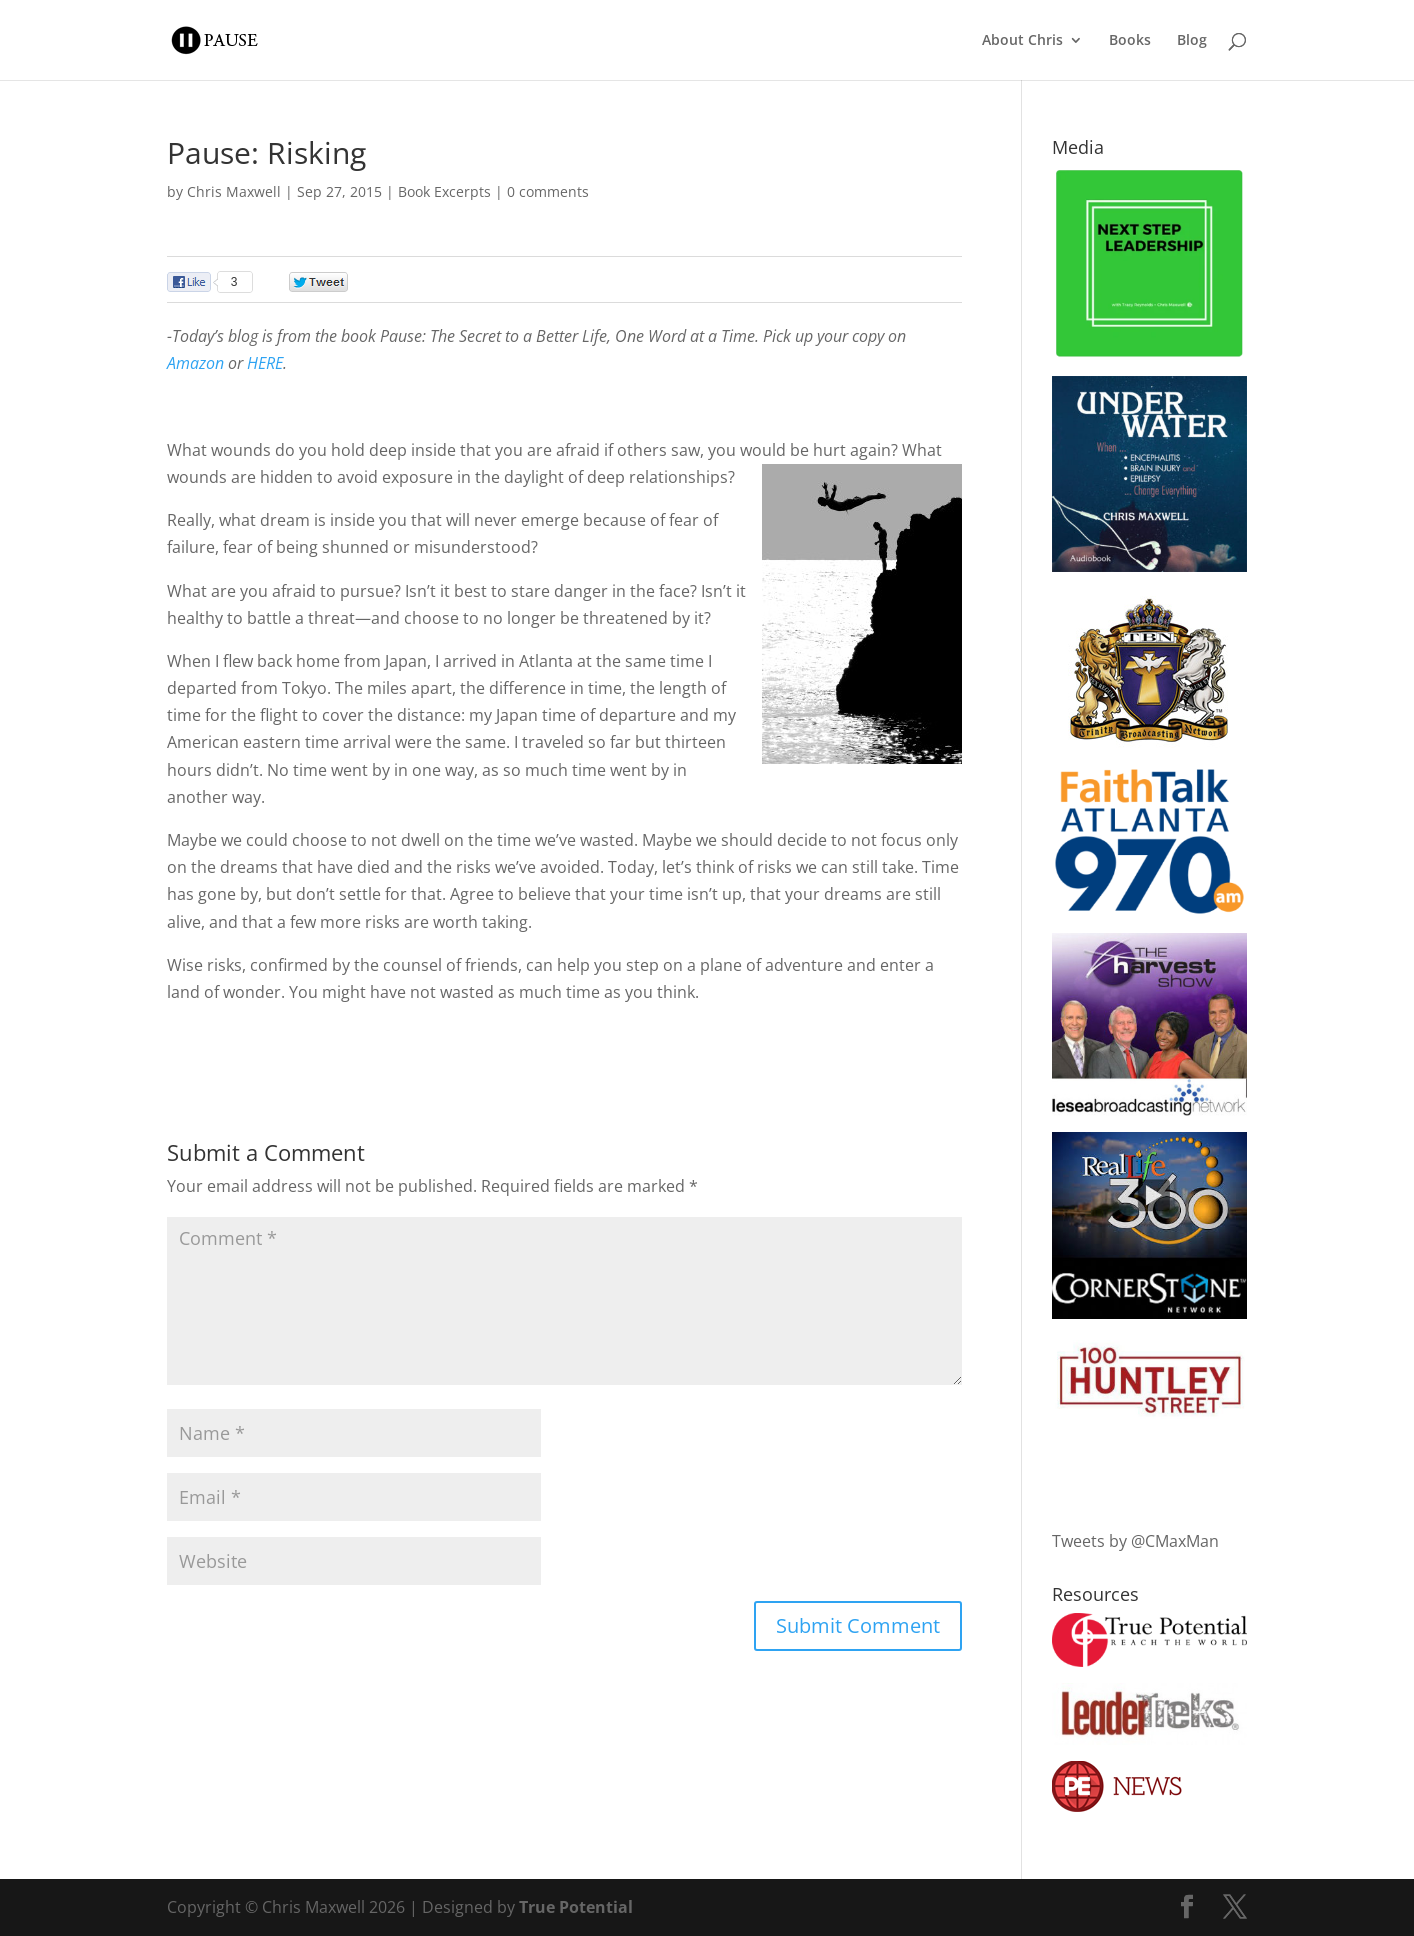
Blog (1192, 41)
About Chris (1022, 41)
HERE (265, 363)
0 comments (548, 191)
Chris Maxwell (234, 191)
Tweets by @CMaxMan (1135, 1541)
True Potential (576, 1907)
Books (1130, 41)
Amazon (195, 363)
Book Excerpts (444, 191)
